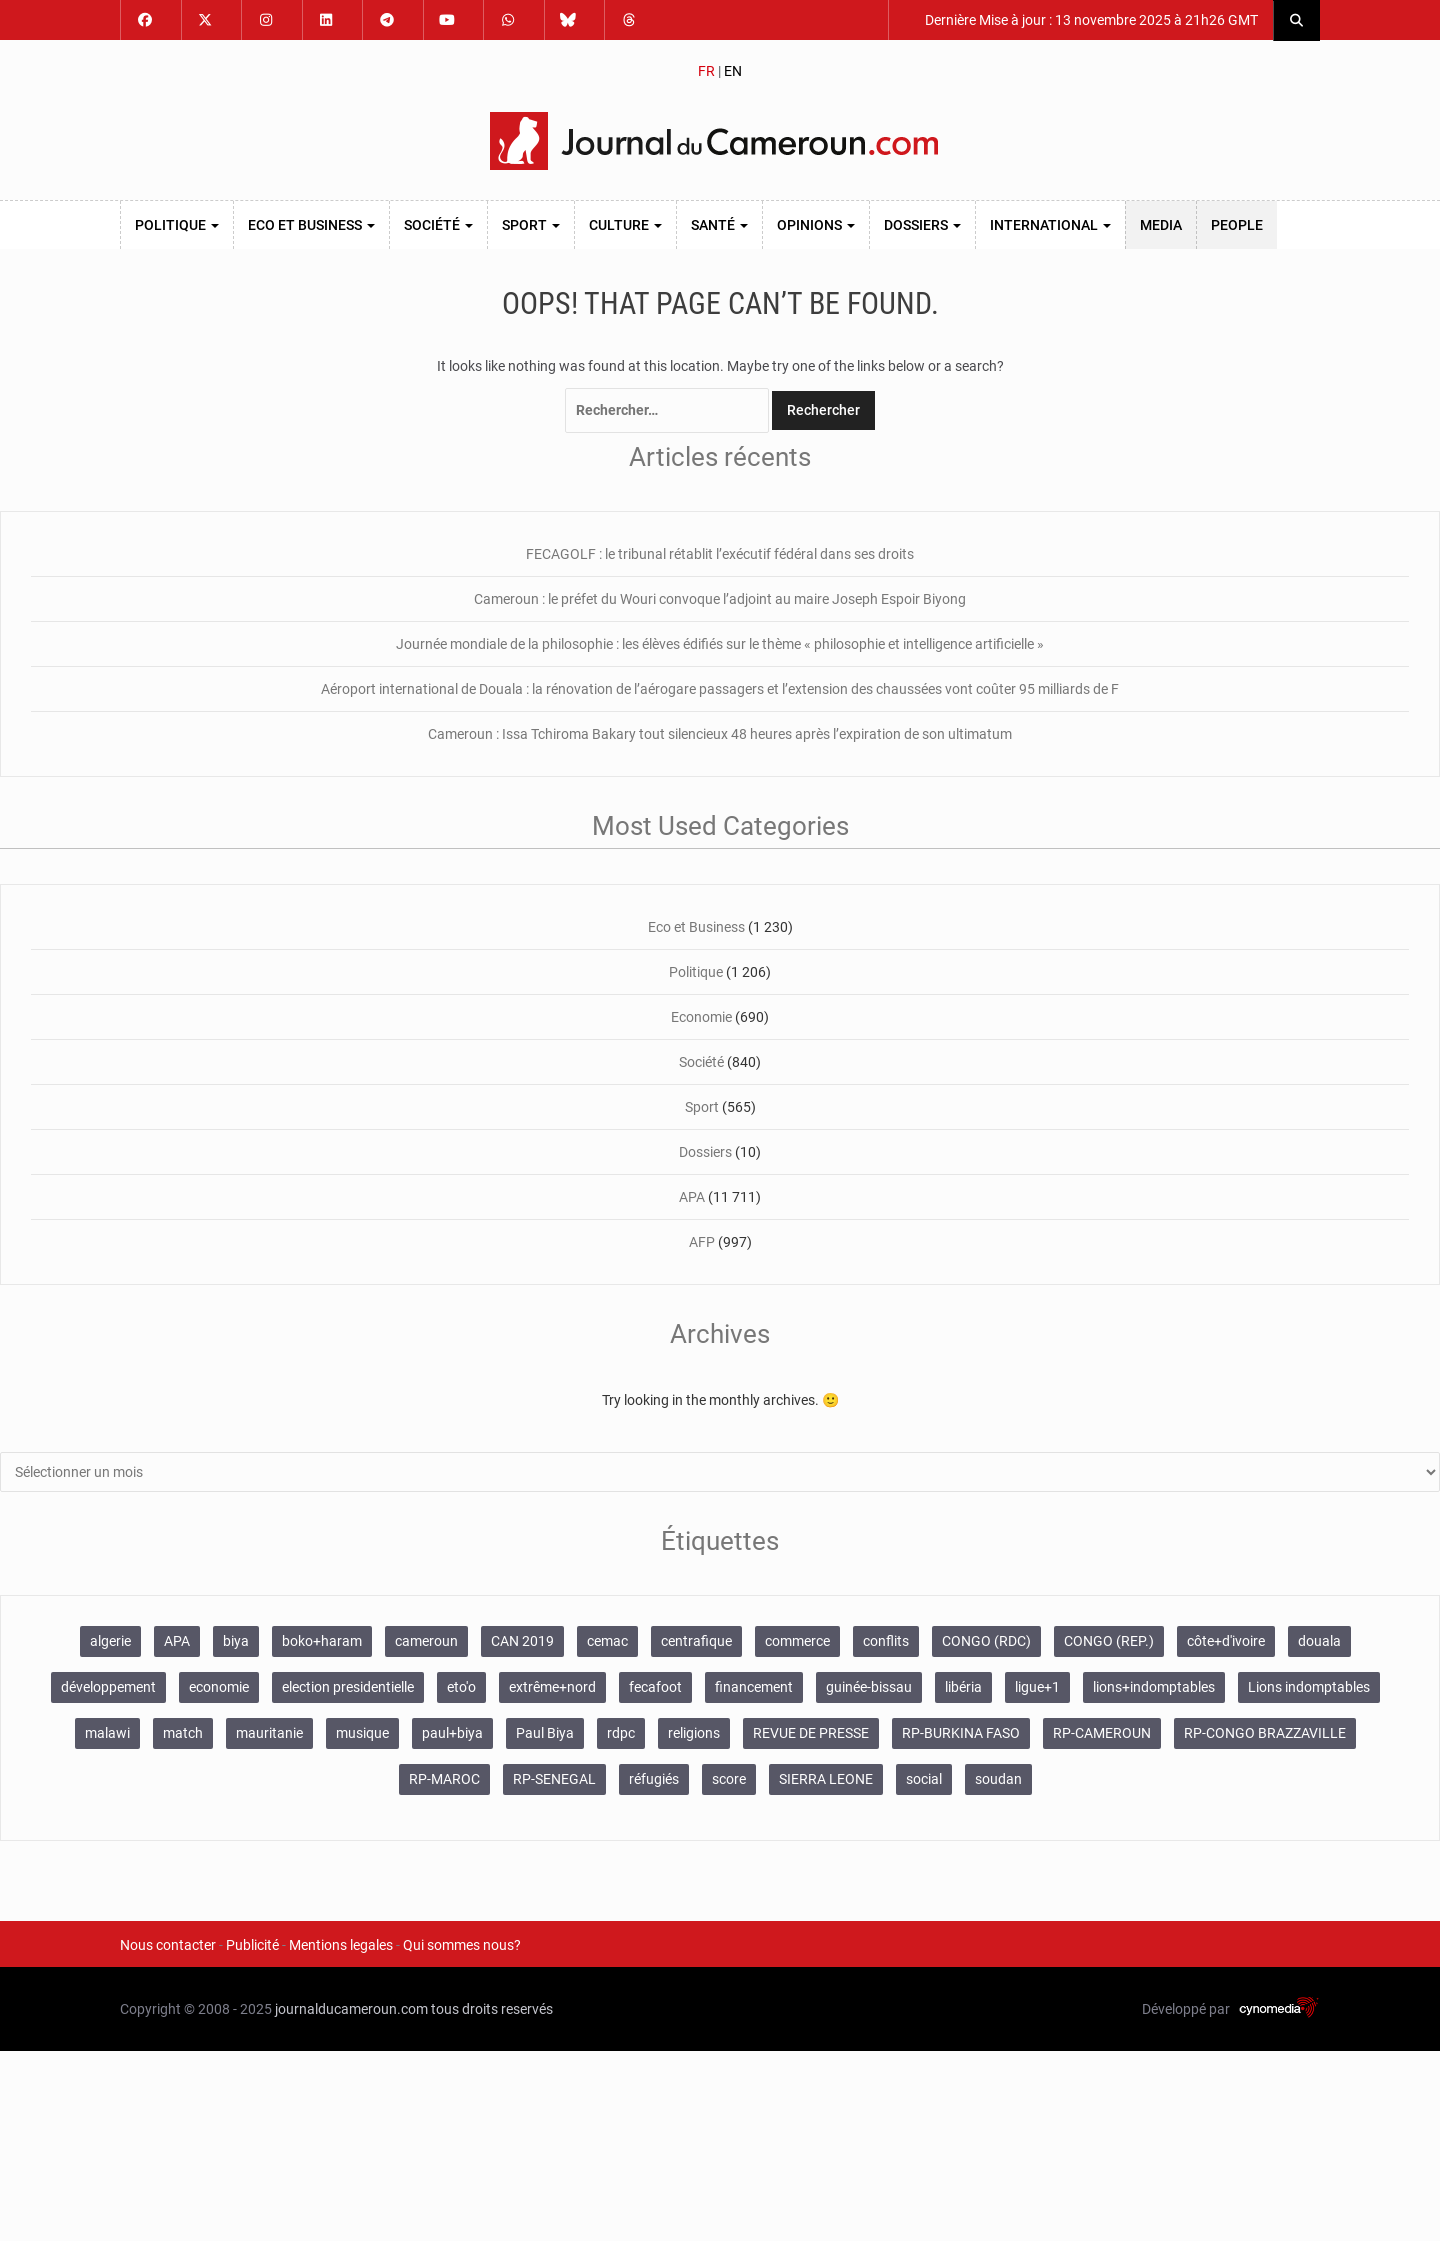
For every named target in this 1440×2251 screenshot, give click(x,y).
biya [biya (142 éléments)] (236, 1641)
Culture (625, 225)
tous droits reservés (492, 2009)
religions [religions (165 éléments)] (694, 1733)
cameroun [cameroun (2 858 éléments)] (426, 1641)
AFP (702, 1242)
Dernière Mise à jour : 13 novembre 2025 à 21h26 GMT (1090, 20)
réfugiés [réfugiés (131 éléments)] (654, 1779)
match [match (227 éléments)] (183, 1733)
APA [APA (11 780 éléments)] (177, 1641)
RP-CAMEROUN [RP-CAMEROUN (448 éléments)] (1102, 1733)
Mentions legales (341, 1945)
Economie (701, 1017)
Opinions (816, 225)
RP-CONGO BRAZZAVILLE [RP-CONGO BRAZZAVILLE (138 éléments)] (1265, 1733)
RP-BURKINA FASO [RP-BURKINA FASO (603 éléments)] (961, 1733)
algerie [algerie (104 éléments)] (110, 1641)
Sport (531, 225)
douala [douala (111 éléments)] (1319, 1641)
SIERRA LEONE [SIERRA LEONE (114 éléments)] (826, 1779)
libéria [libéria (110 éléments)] (963, 1687)
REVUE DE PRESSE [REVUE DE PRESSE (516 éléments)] (811, 1733)
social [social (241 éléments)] (924, 1779)
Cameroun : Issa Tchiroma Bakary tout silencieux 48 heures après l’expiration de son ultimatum (720, 734)
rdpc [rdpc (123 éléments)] (621, 1733)
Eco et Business (311, 225)
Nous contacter (168, 1945)
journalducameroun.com (351, 2009)
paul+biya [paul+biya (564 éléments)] (452, 1733)
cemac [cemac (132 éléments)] (607, 1641)
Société (438, 225)
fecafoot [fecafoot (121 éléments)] (655, 1687)
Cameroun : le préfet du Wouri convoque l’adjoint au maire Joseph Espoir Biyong (720, 599)
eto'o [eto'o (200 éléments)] (461, 1687)
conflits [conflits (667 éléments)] (886, 1641)
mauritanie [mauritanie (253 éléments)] (269, 1733)
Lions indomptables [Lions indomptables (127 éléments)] (1309, 1687)
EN (733, 71)
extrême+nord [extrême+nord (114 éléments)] (552, 1687)
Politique (177, 225)
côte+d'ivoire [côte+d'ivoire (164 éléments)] (1226, 1641)
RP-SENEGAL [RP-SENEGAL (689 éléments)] (554, 1779)
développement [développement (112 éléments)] (108, 1687)
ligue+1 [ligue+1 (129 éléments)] (1037, 1687)
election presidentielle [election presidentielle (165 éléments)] (348, 1687)
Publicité (252, 1945)
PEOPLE (1237, 225)
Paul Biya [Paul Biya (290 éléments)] (545, 1733)
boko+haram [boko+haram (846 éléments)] (322, 1641)
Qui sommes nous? (462, 1945)
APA (692, 1197)
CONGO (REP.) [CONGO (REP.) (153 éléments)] (1109, 1641)
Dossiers (922, 225)
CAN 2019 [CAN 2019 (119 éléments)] (522, 1641)
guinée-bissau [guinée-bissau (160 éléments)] (869, 1687)
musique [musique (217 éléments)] (362, 1733)
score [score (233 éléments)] (729, 1779)
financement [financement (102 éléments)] (754, 1687)
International (1050, 225)
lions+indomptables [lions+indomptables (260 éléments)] (1154, 1687)
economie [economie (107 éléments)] (219, 1687)
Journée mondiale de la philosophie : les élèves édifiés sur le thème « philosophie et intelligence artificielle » (720, 644)
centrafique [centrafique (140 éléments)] (696, 1641)
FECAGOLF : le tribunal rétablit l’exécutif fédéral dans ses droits (720, 554)
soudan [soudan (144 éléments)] (998, 1779)
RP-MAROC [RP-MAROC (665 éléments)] (444, 1779)
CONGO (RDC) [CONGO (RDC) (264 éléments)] (986, 1641)
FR (706, 71)
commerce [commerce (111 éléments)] (797, 1641)
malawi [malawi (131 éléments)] (107, 1733)
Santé (719, 225)
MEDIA (1161, 225)
